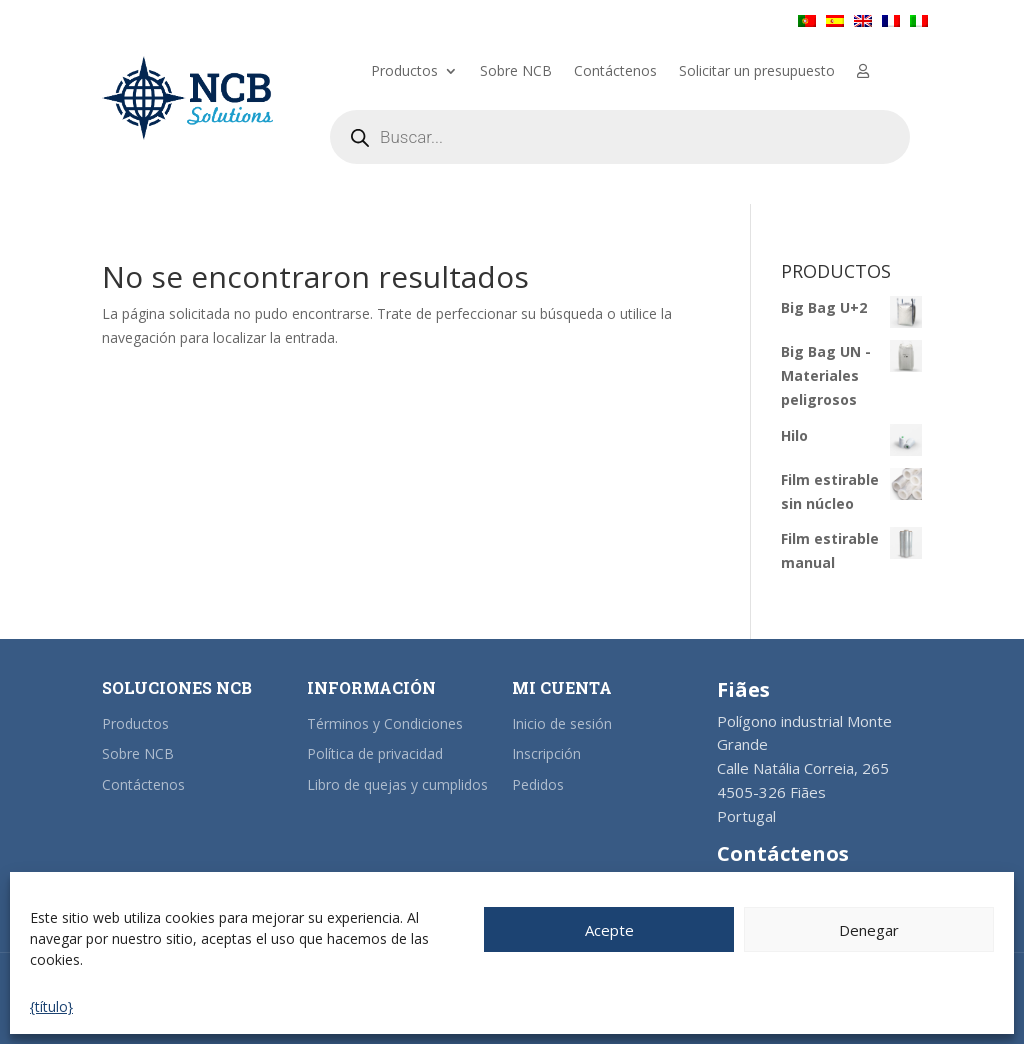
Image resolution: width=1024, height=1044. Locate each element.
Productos (404, 72)
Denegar (869, 930)
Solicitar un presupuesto (757, 72)
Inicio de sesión (562, 723)
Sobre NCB (516, 72)
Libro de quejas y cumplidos (397, 784)
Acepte (609, 930)
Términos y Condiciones (385, 723)
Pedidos (538, 784)
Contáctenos (615, 72)
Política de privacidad (375, 753)
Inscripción (546, 753)
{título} (51, 1006)
